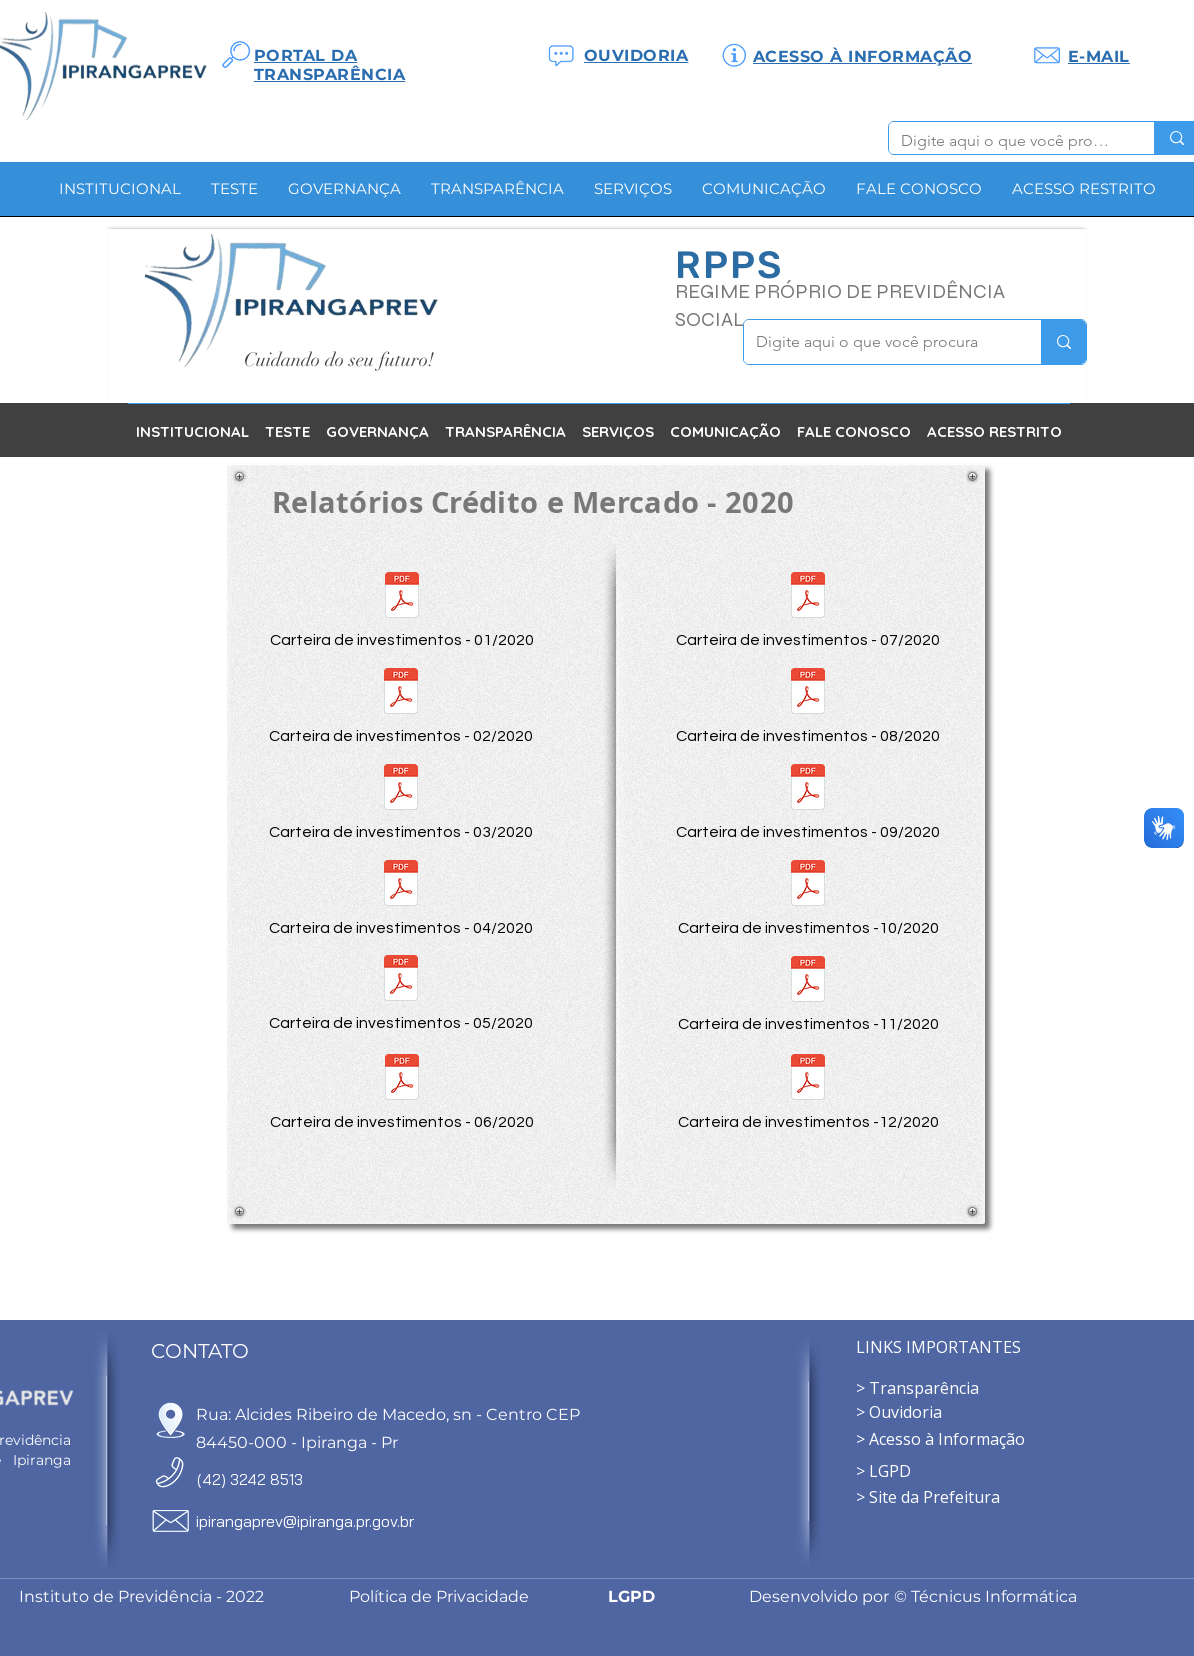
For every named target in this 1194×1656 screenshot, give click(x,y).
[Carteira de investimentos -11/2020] (808, 992)
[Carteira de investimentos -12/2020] (808, 1090)
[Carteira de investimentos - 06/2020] (402, 1090)
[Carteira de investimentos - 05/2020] (401, 991)
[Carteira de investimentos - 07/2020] (808, 608)
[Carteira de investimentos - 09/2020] (808, 800)
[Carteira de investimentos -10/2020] (808, 896)
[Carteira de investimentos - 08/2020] (808, 704)
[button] (344, 195)
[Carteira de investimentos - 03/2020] (401, 800)
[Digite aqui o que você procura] (1006, 141)
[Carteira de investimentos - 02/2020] (401, 704)
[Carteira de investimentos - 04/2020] (401, 896)
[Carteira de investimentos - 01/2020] (402, 608)
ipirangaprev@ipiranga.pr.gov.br (305, 1521)
